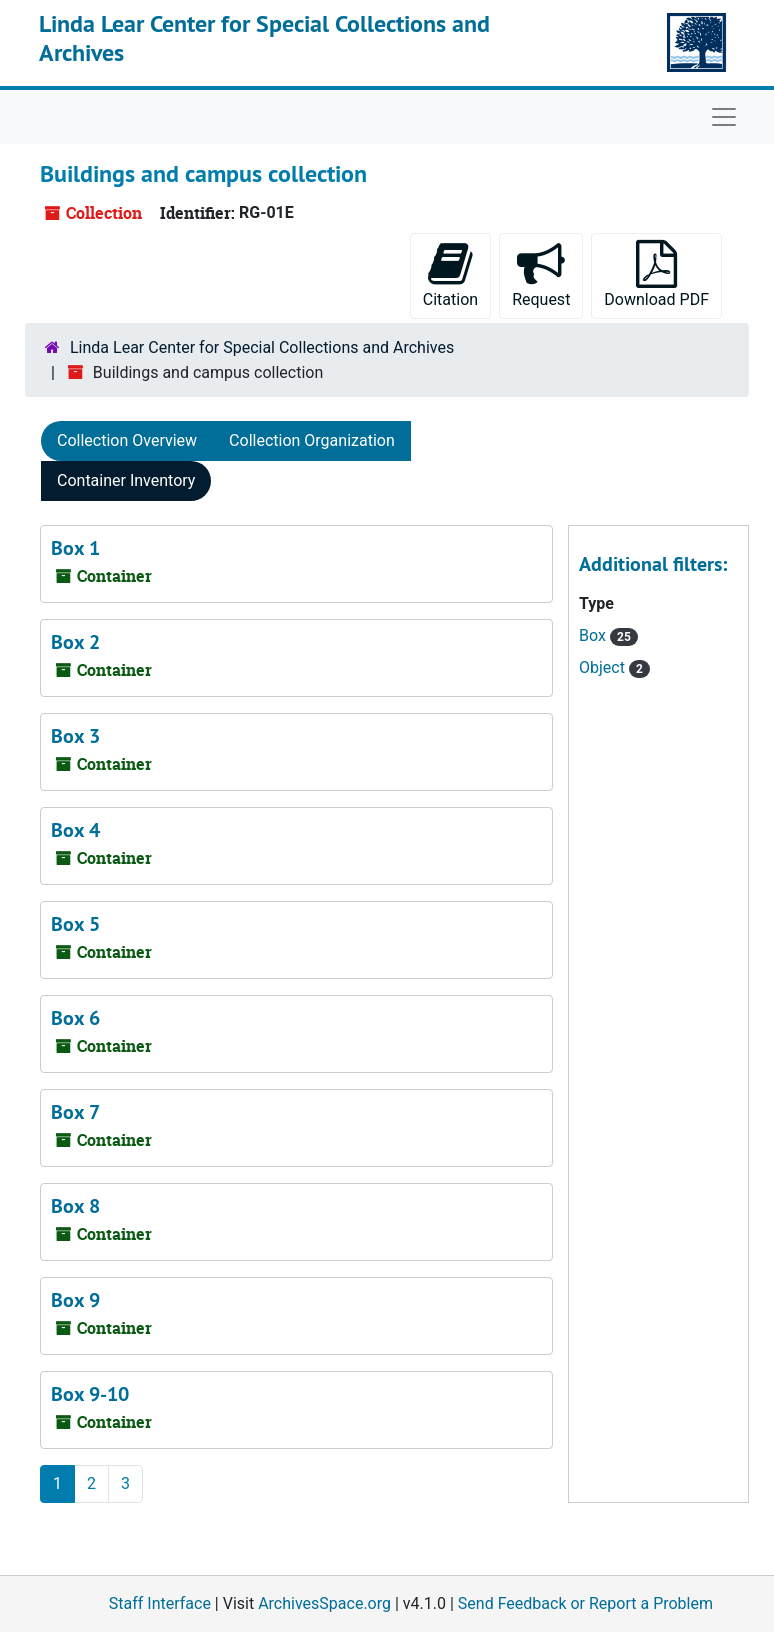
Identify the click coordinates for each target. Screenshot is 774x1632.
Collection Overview (127, 440)
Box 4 (75, 830)
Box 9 (75, 1300)
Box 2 (75, 642)
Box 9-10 (90, 1394)
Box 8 (75, 1206)
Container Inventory (126, 480)
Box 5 (75, 924)
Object (604, 667)
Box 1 (75, 548)
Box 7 (75, 1112)
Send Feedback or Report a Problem (585, 1603)
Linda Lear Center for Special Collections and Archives (264, 38)
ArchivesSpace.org (324, 1603)
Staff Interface (160, 1603)
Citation (450, 274)
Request (541, 274)
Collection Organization (312, 440)
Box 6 (75, 1018)
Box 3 (75, 736)
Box (594, 635)
